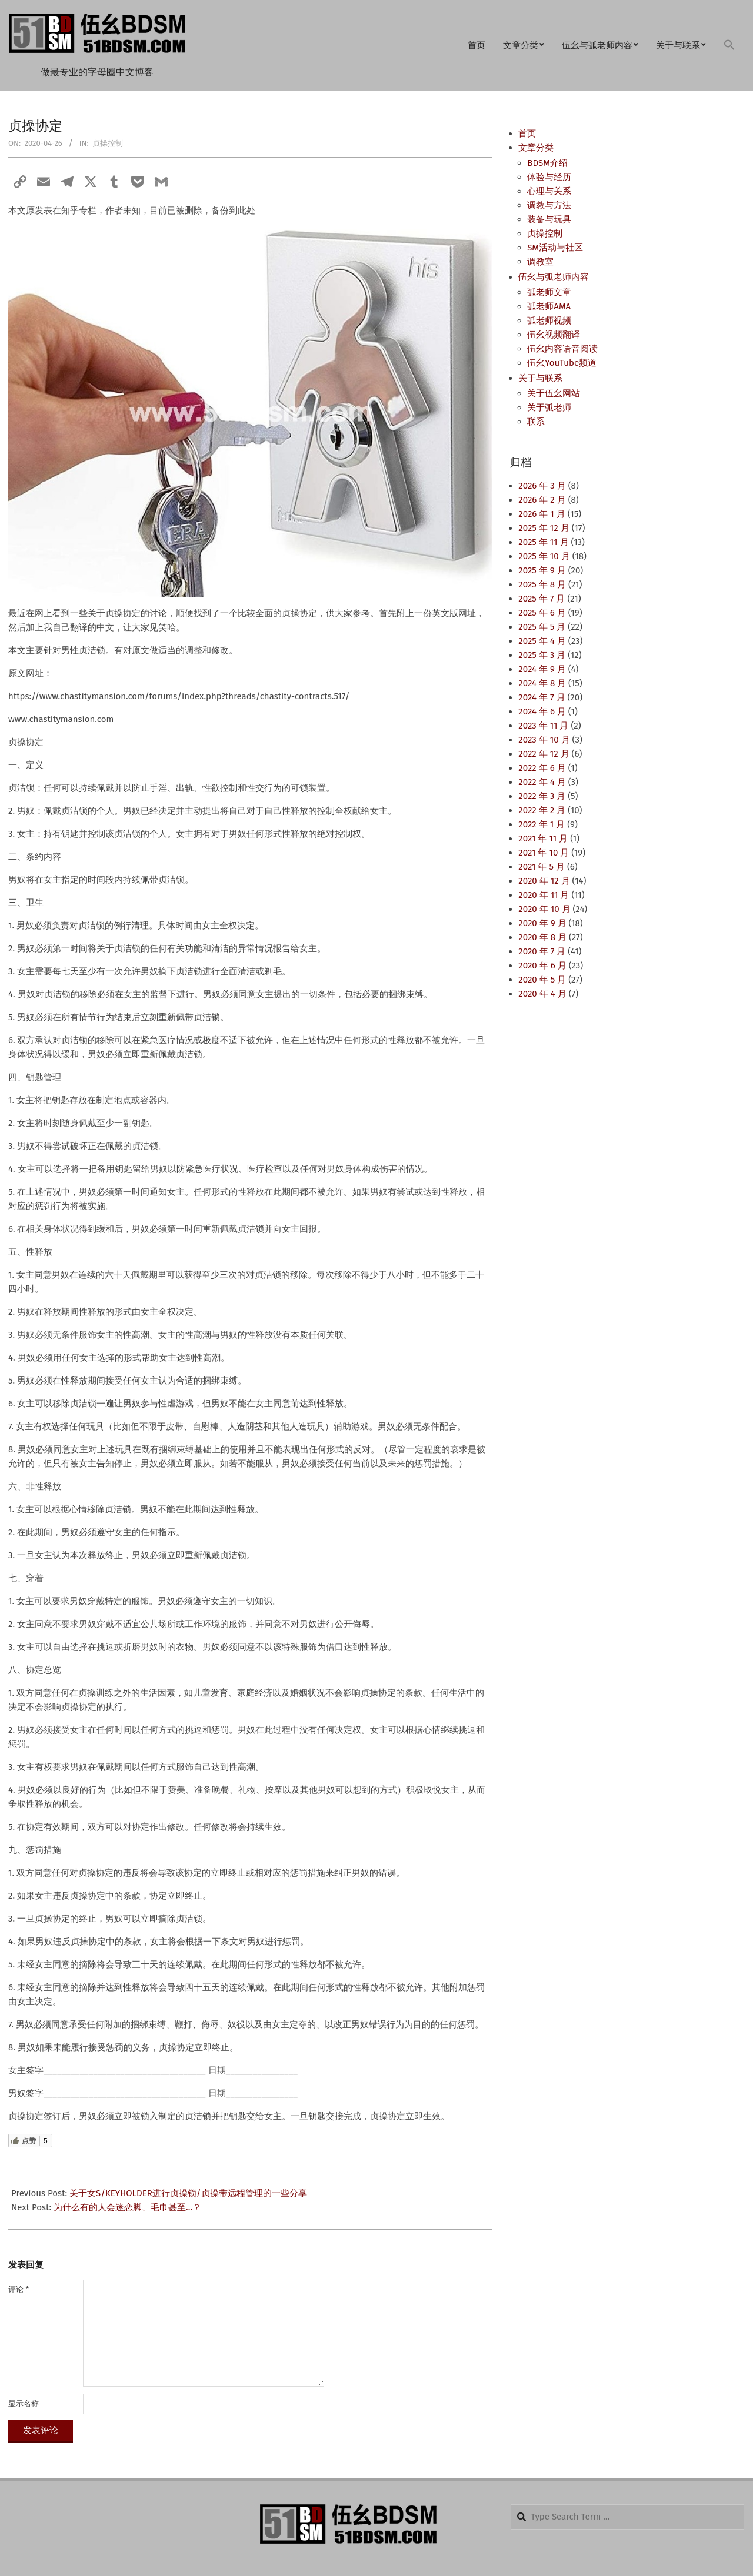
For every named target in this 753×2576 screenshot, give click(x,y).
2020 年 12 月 (543, 881)
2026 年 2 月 (541, 500)
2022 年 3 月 (541, 796)
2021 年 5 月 (541, 866)
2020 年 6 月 (542, 965)
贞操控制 (107, 143)
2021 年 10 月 (543, 852)
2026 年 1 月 (541, 514)
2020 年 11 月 (543, 895)
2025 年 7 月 (541, 598)
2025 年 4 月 (541, 641)
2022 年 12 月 (543, 754)
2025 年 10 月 (543, 556)
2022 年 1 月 (541, 824)
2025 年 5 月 (541, 627)
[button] (729, 45)
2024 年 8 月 (542, 683)
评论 (18, 2289)
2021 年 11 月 (543, 838)
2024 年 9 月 (541, 669)
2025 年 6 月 (541, 612)
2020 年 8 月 (542, 937)
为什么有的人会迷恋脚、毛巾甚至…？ (127, 2207)
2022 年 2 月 (541, 810)
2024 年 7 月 (541, 697)
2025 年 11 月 (543, 542)
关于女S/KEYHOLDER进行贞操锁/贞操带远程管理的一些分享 (188, 2193)
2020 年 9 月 (542, 923)
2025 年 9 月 (541, 570)
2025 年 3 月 (541, 655)
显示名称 (23, 2403)
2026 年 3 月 (541, 485)
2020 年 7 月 (541, 951)
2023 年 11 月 (543, 725)
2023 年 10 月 (543, 739)
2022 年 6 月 (541, 768)
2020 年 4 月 (542, 993)
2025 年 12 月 (543, 528)
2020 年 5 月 (542, 979)
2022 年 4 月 (541, 782)
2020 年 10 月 (544, 909)
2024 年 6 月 (542, 711)
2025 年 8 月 (542, 584)
